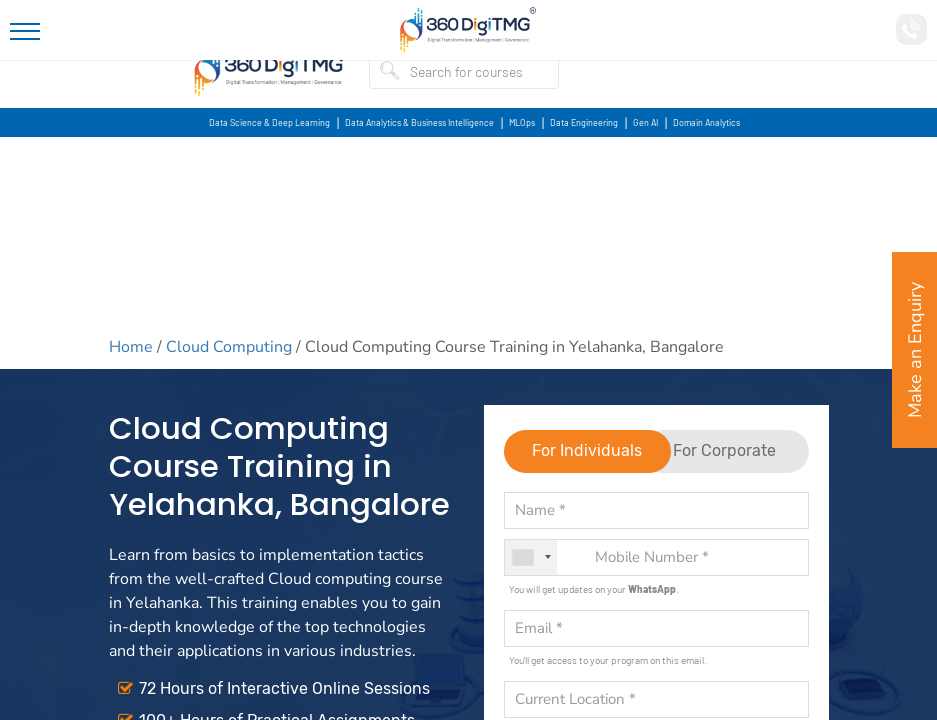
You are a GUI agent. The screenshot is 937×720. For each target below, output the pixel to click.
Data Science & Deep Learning (269, 122)
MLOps (522, 122)
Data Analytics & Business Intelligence (419, 122)
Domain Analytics (706, 122)
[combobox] (531, 557)
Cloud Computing (229, 347)
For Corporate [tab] (724, 450)
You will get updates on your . (594, 589)
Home (131, 347)
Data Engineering (584, 122)
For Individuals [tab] (587, 450)
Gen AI (645, 122)
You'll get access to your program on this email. (608, 660)
